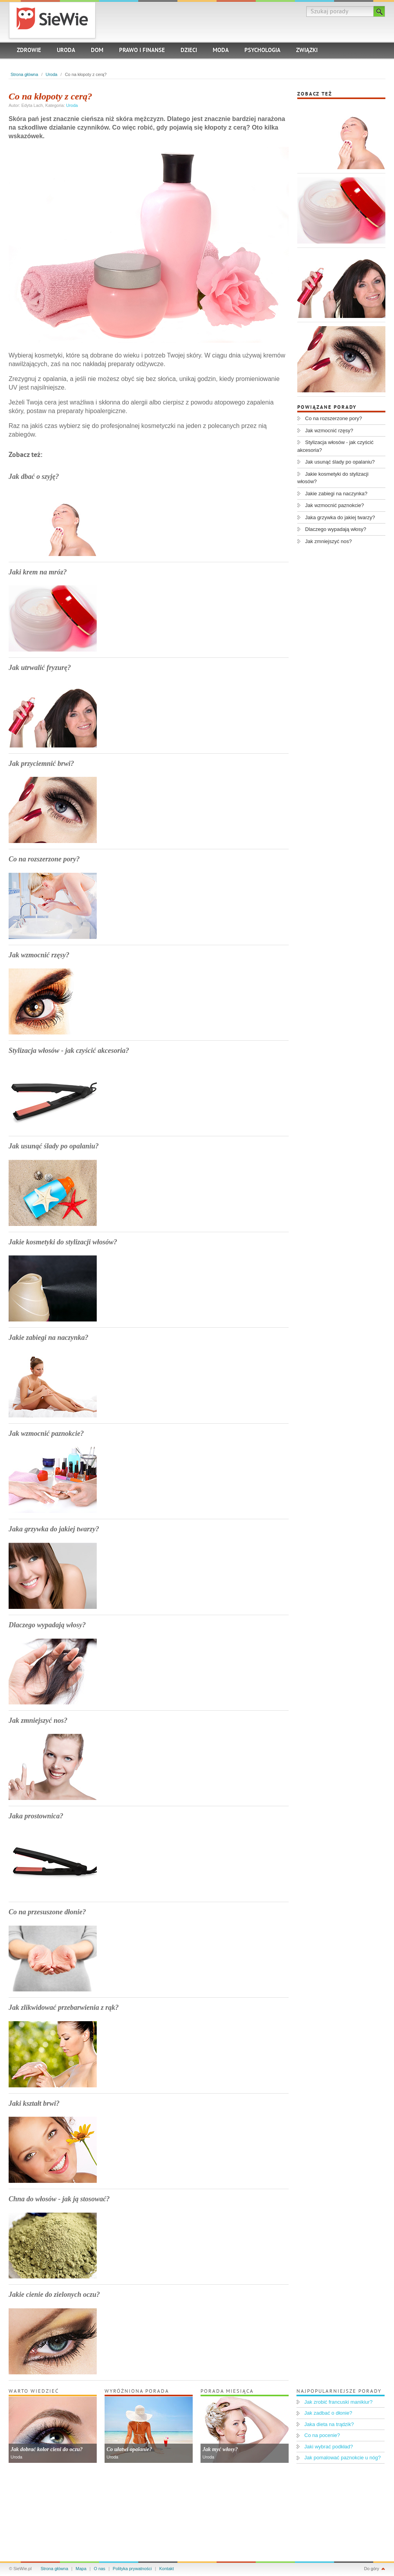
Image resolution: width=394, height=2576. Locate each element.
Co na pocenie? (322, 2435)
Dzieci (189, 50)
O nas (99, 2568)
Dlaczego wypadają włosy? (47, 1625)
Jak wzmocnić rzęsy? (39, 955)
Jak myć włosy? (220, 2449)
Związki (307, 50)
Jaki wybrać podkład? (328, 2447)
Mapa (81, 2568)
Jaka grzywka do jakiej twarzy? (54, 1529)
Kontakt (166, 2568)
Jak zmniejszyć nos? (38, 1720)
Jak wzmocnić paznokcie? (46, 1433)
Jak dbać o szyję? (34, 476)
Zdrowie (29, 50)
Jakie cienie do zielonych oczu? (54, 2294)
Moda (221, 50)
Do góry (371, 2568)
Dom (97, 50)
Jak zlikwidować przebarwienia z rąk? (64, 2007)
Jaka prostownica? (36, 1816)
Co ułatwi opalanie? (129, 2449)
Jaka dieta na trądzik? (329, 2424)
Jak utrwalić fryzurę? (40, 668)
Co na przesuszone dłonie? (47, 1912)
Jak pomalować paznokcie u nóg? (342, 2457)
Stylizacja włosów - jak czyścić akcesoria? (69, 1050)
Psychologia (262, 50)
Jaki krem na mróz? (38, 572)
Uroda (66, 50)
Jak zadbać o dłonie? (328, 2413)
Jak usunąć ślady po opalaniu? (54, 1146)
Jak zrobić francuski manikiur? (338, 2402)
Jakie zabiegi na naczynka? (49, 1337)
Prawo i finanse (142, 50)
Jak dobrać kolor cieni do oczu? (47, 2449)
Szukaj (379, 11)
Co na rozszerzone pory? (44, 859)
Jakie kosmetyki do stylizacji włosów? (63, 1242)
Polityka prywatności (132, 2568)
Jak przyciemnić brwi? (41, 763)
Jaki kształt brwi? (34, 2103)
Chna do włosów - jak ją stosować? (59, 2199)
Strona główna (24, 74)
